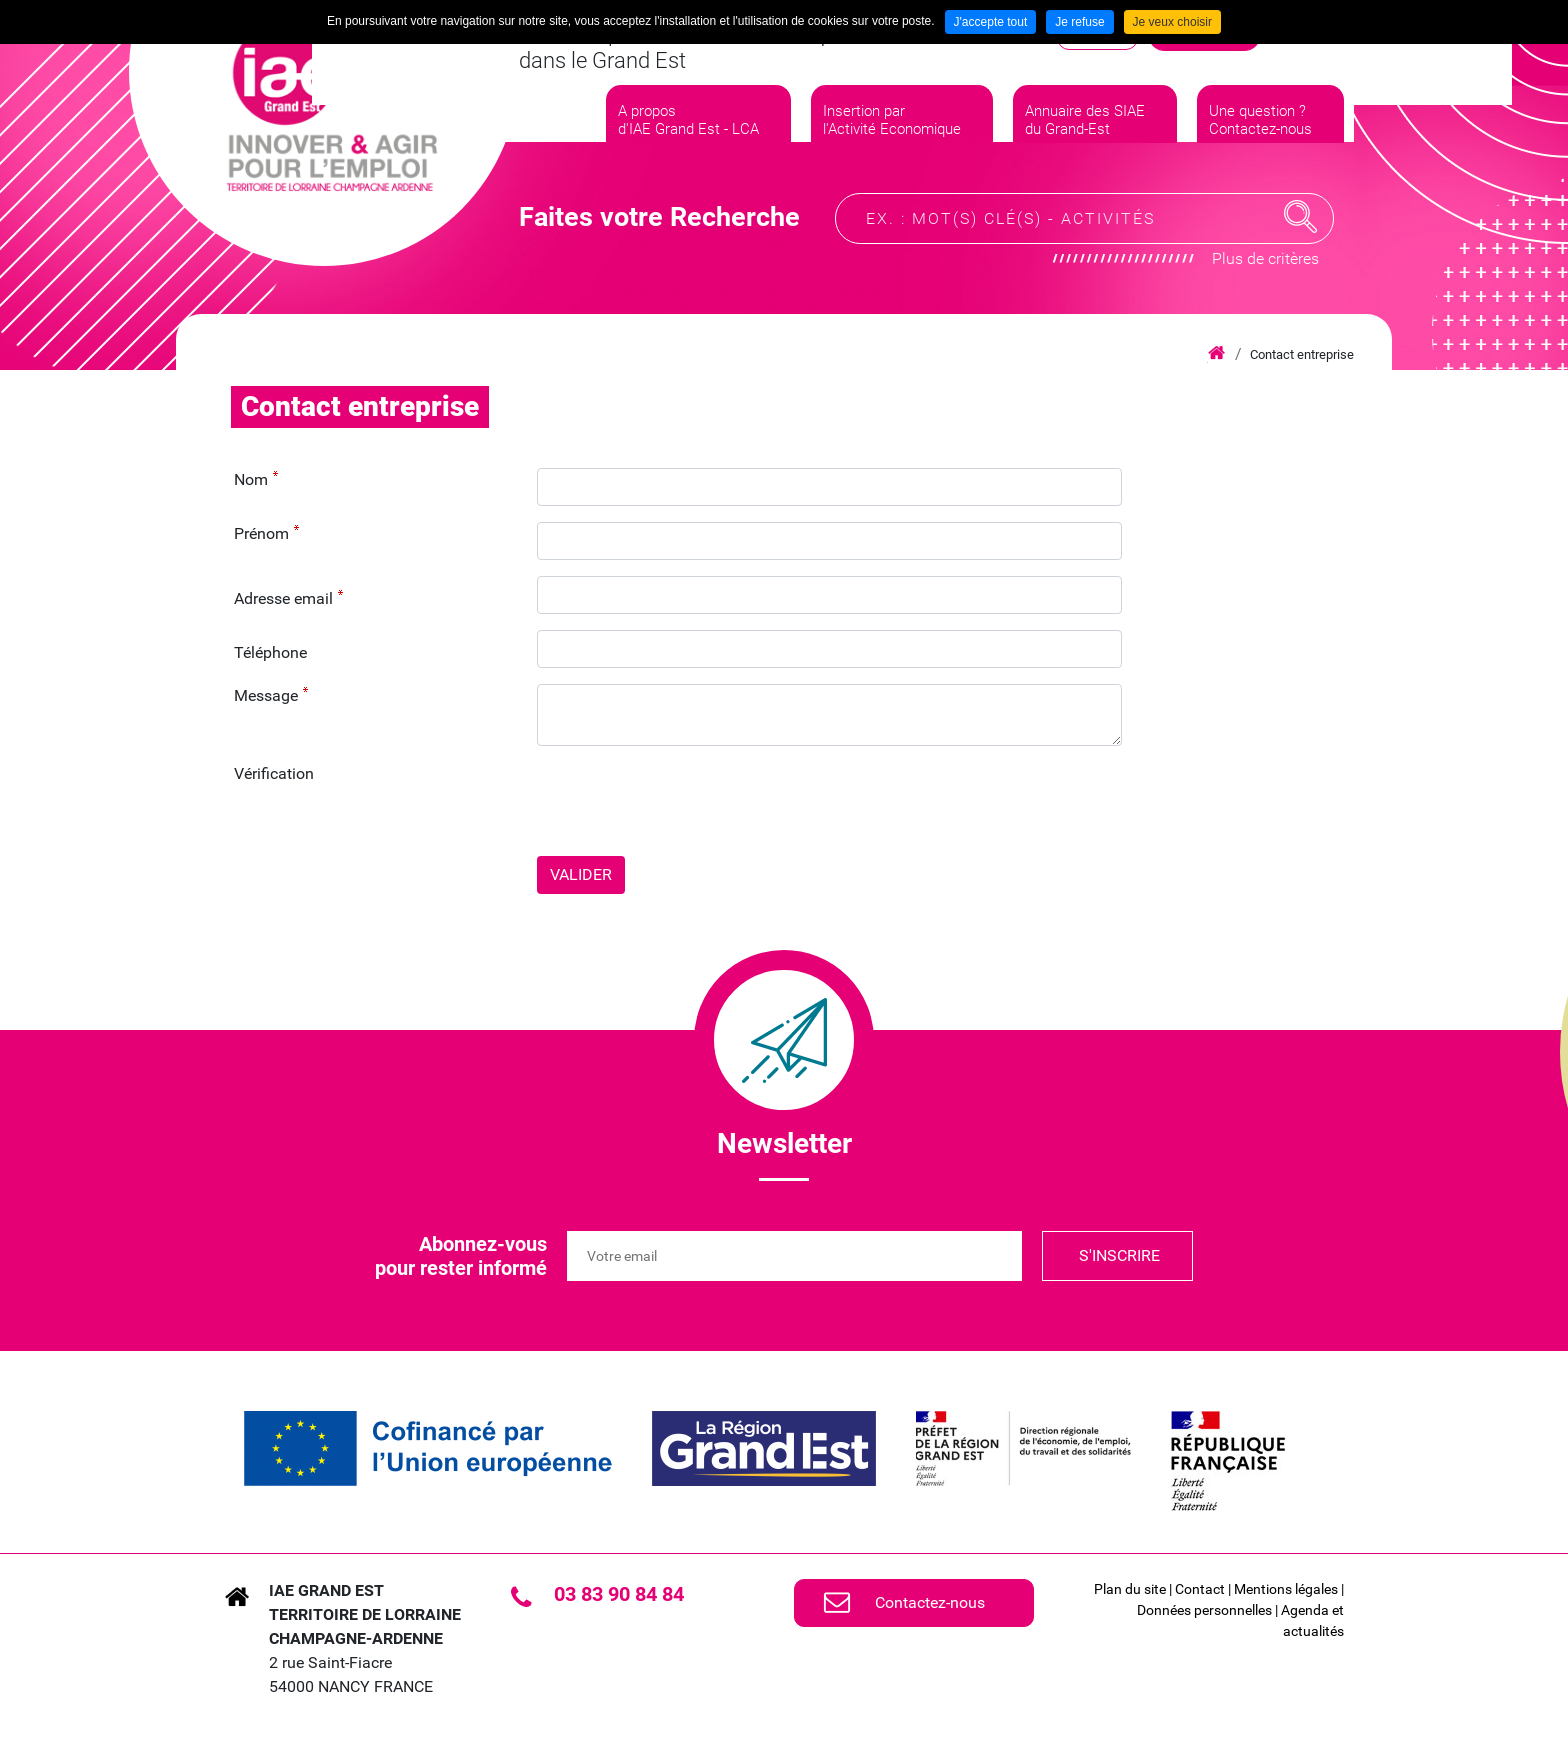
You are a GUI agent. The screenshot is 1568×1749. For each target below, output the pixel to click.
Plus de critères (1265, 265)
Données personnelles (1204, 1610)
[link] (428, 1448)
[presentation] (689, 801)
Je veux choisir (1172, 22)
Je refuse (1079, 22)
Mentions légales (1286, 1589)
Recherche (1301, 224)
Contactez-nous (930, 1602)
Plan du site (1130, 1589)
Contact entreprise (1302, 354)
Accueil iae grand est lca (1216, 354)
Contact (1200, 1589)
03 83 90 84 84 (619, 1594)
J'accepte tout (991, 22)
